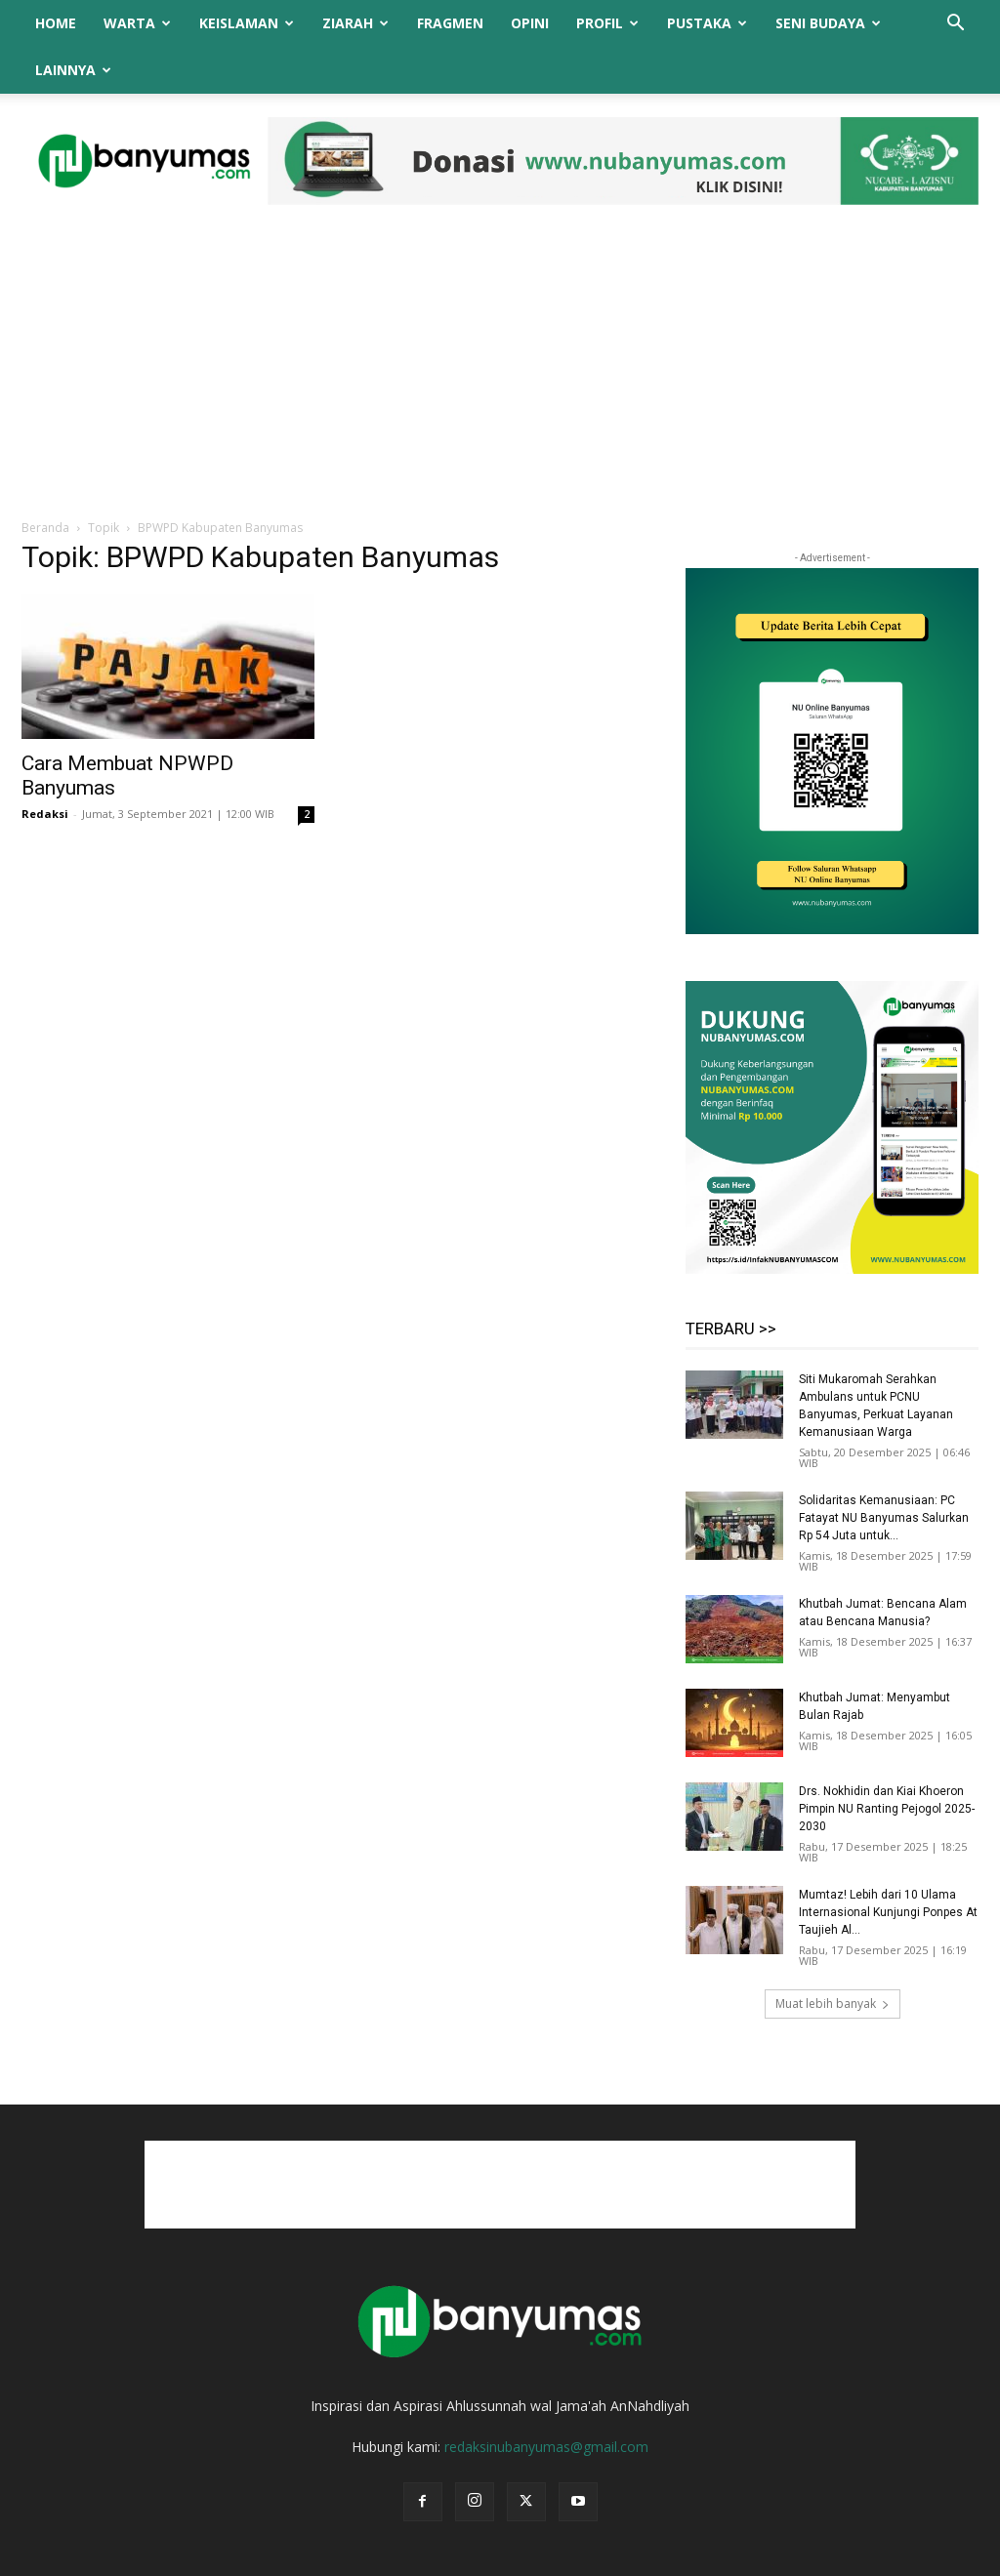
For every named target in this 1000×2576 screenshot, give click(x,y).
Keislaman (246, 23)
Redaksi (44, 766)
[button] (955, 25)
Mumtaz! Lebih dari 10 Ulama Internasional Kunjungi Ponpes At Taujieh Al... (888, 1865)
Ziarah (355, 23)
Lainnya (73, 70)
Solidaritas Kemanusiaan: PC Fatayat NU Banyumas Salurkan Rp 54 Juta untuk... (884, 1471)
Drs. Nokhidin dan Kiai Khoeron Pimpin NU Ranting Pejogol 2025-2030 (887, 1762)
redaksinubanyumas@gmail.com (546, 2400)
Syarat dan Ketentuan (880, 2558)
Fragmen (450, 23)
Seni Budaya (828, 23)
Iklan (679, 2558)
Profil (607, 23)
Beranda (45, 480)
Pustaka (707, 23)
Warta (137, 23)
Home (55, 23)
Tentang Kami (549, 2558)
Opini (530, 23)
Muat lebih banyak (832, 1956)
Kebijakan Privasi (757, 2558)
